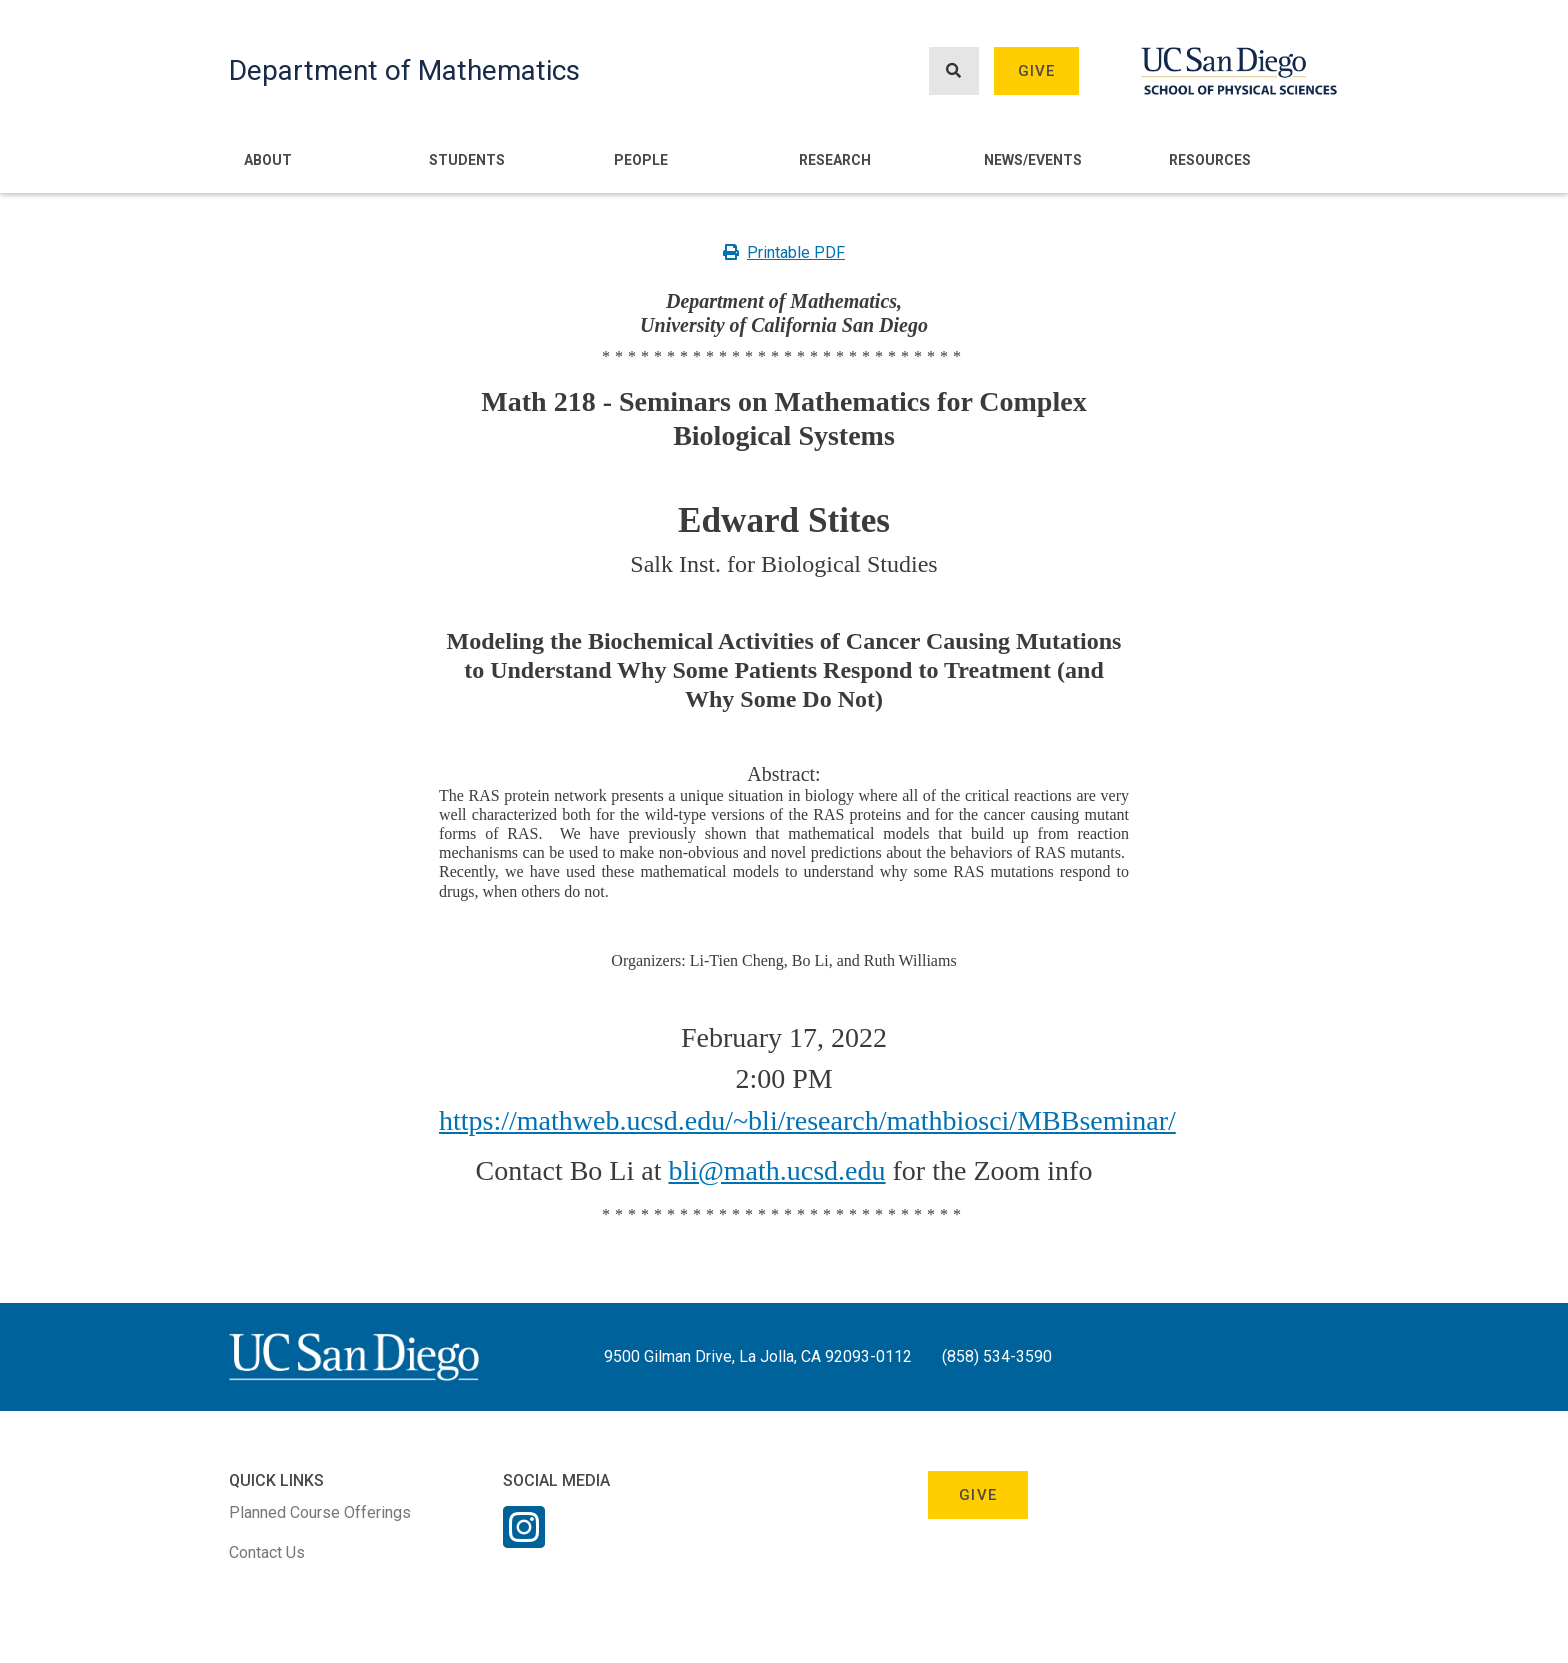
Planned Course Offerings (320, 1512)
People (641, 160)
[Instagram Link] (524, 1540)
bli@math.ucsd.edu (776, 1170)
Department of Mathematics (404, 70)
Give (1037, 71)
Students (467, 160)
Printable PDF (784, 252)
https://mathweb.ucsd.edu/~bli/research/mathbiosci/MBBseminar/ (807, 1120)
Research (835, 160)
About (268, 160)
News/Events (1033, 160)
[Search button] (954, 71)
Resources (1210, 160)
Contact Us (267, 1552)
